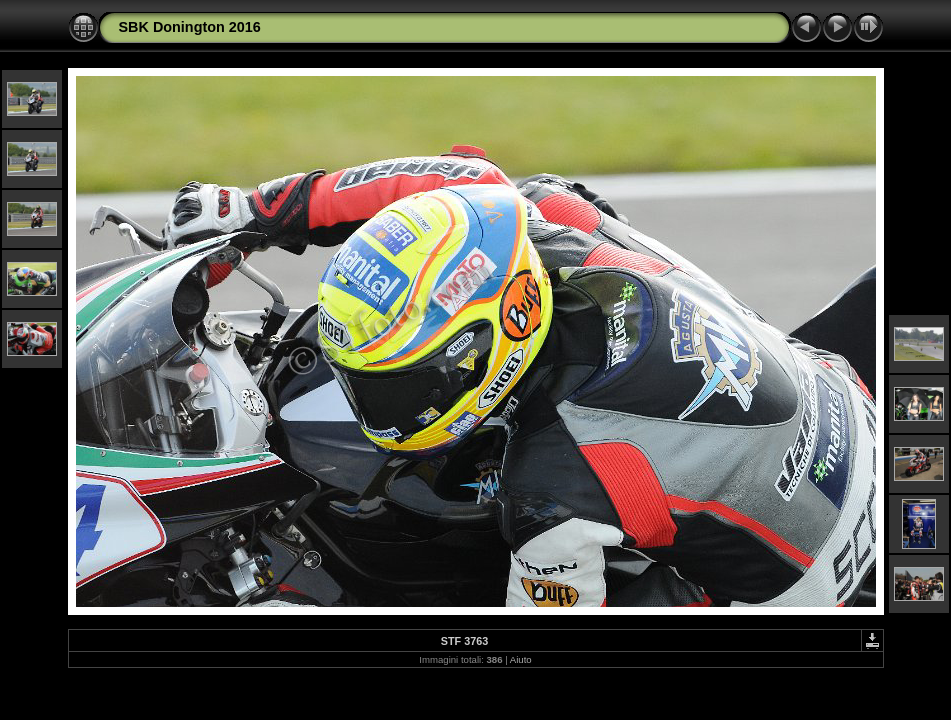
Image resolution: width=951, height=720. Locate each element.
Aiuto (521, 659)
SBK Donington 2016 (190, 27)
